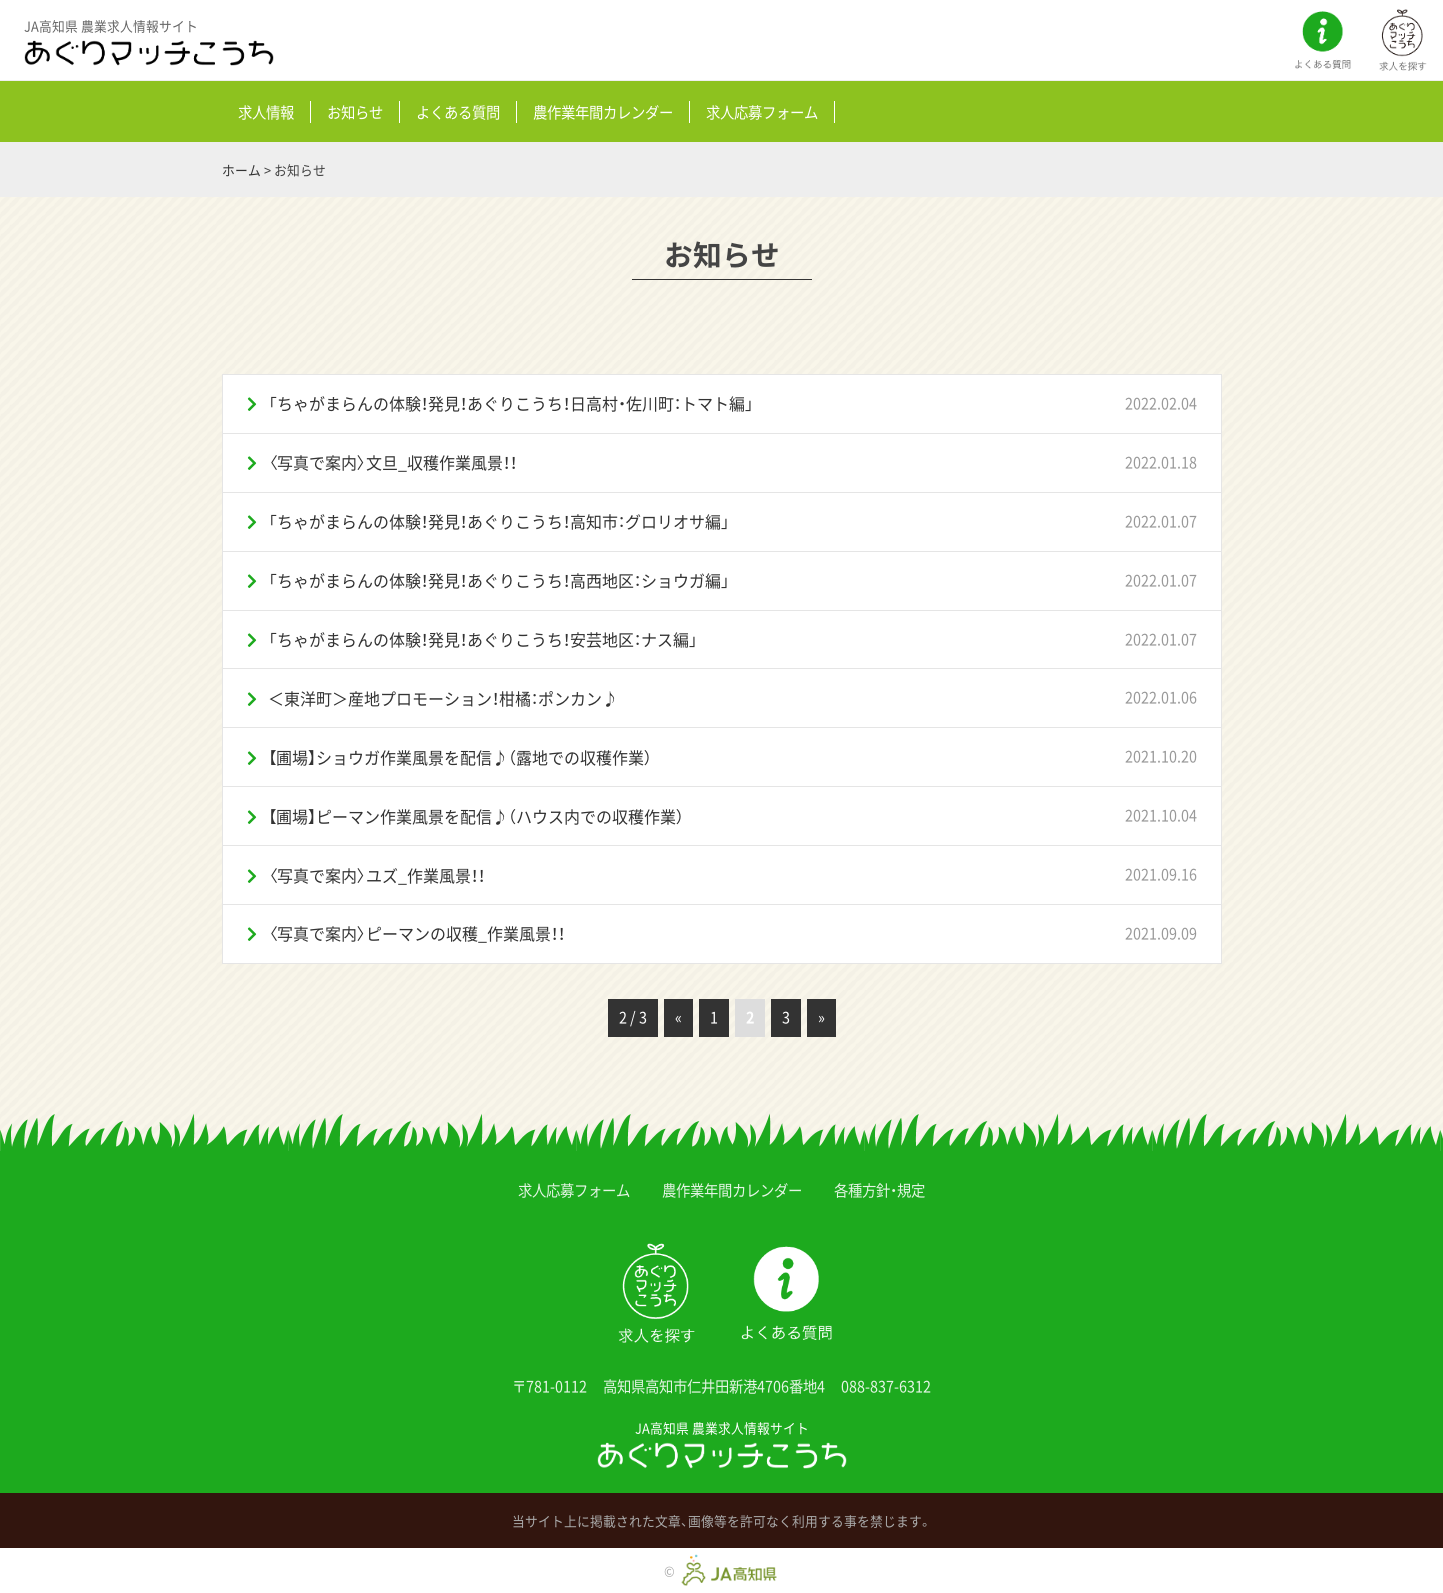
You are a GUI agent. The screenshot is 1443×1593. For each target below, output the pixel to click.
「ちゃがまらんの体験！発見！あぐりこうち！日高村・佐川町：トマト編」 (511, 403)
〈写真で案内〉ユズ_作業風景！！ (376, 875)
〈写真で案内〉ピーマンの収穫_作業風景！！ (416, 933)
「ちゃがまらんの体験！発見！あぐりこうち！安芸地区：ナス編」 (483, 639)
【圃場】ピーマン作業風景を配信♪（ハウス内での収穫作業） (476, 816)
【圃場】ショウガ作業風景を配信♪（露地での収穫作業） (460, 757)
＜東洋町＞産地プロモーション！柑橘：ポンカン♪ (443, 698)
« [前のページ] (678, 1017)
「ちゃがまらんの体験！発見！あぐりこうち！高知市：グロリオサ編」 (499, 521)
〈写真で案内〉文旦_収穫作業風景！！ (392, 462)
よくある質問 (458, 112)
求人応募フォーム (762, 112)
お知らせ (355, 112)
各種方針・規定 (879, 1190)
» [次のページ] (821, 1017)
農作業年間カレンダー (603, 112)
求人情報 (266, 112)
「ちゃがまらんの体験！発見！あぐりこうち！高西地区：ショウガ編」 (499, 580)
